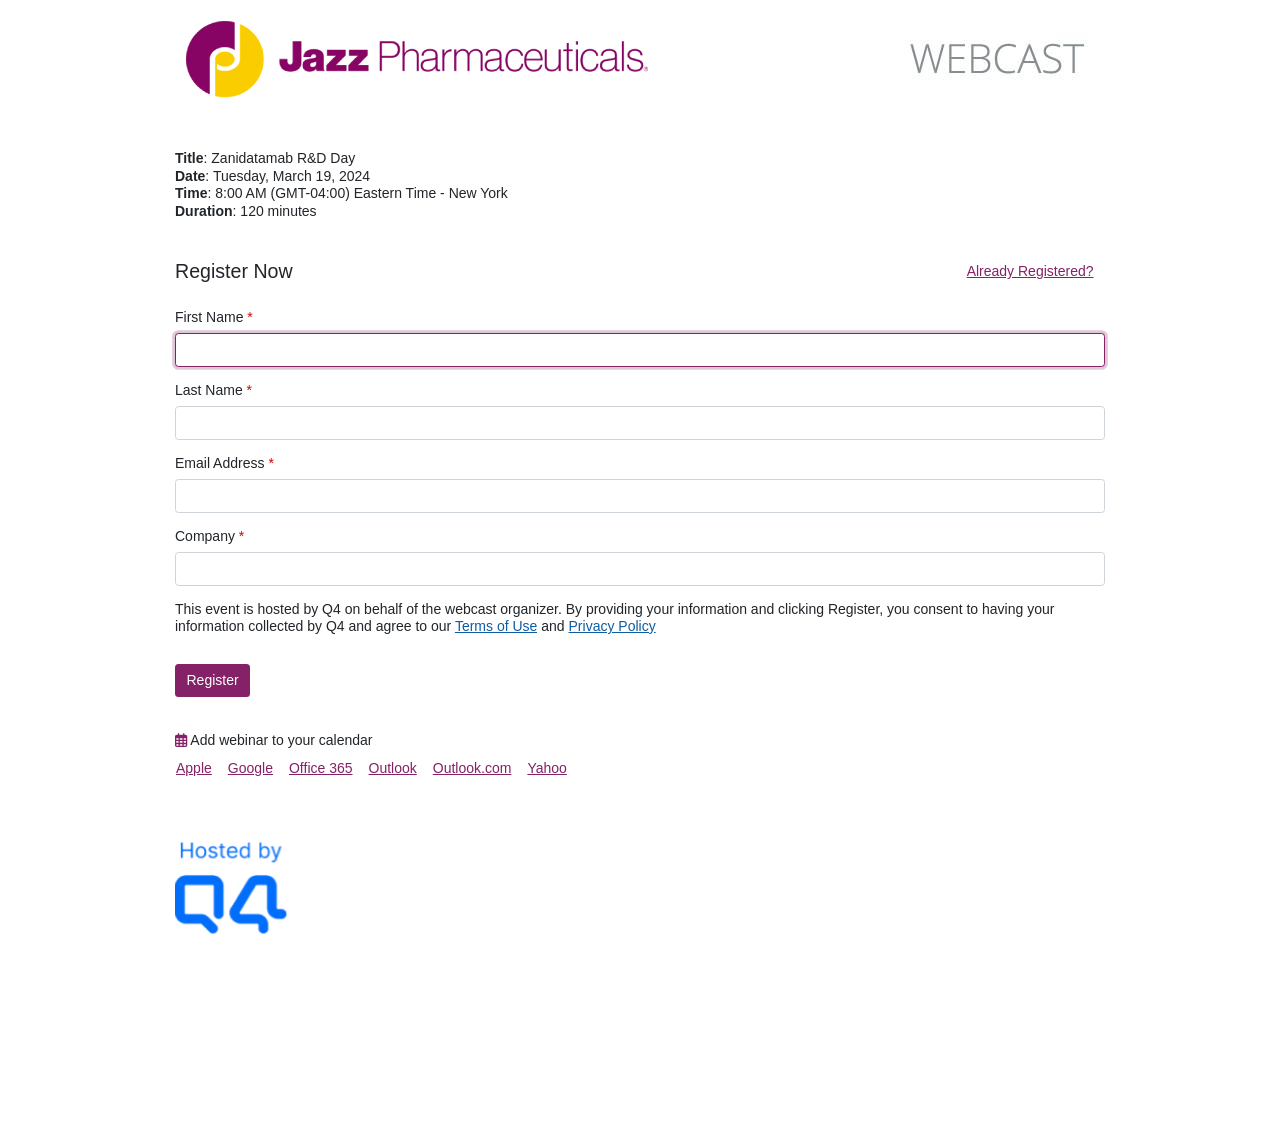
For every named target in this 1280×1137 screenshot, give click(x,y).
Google (250, 768)
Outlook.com (472, 768)
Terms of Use (496, 626)
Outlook (393, 768)
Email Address (224, 463)
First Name (214, 317)
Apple (194, 768)
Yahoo (546, 768)
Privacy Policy (612, 626)
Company (209, 536)
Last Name (213, 390)
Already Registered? (1030, 271)
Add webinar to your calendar (273, 740)
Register (213, 680)
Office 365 (321, 768)
